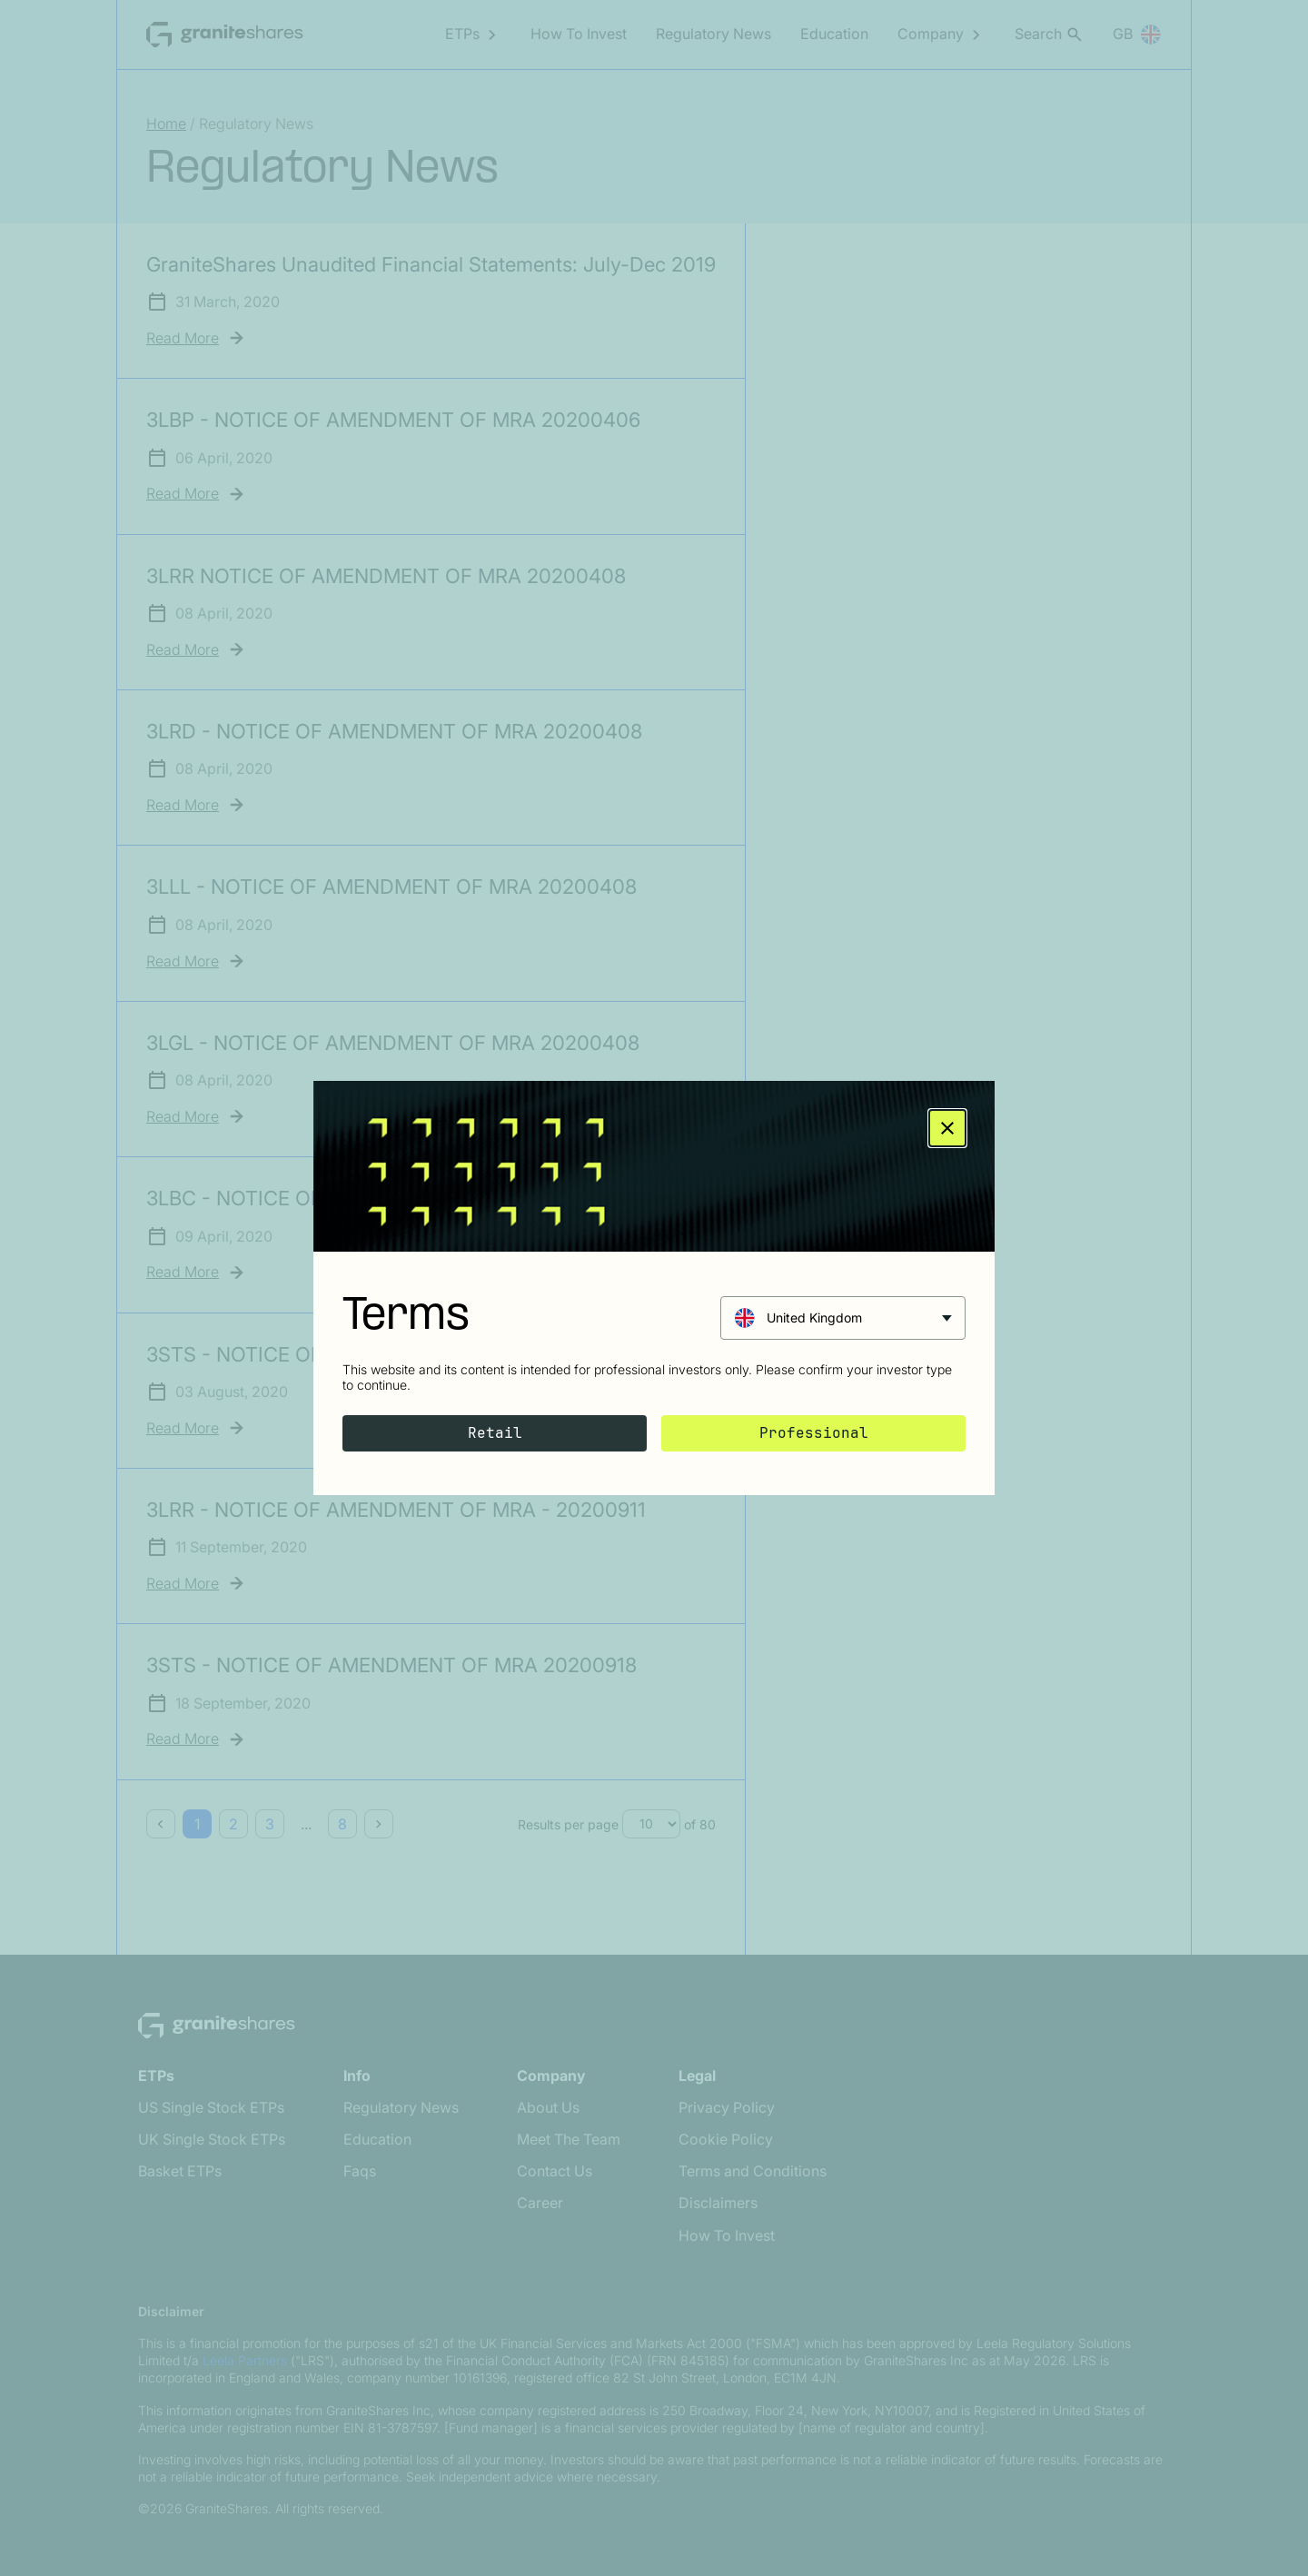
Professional (813, 1432)
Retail (495, 1432)
